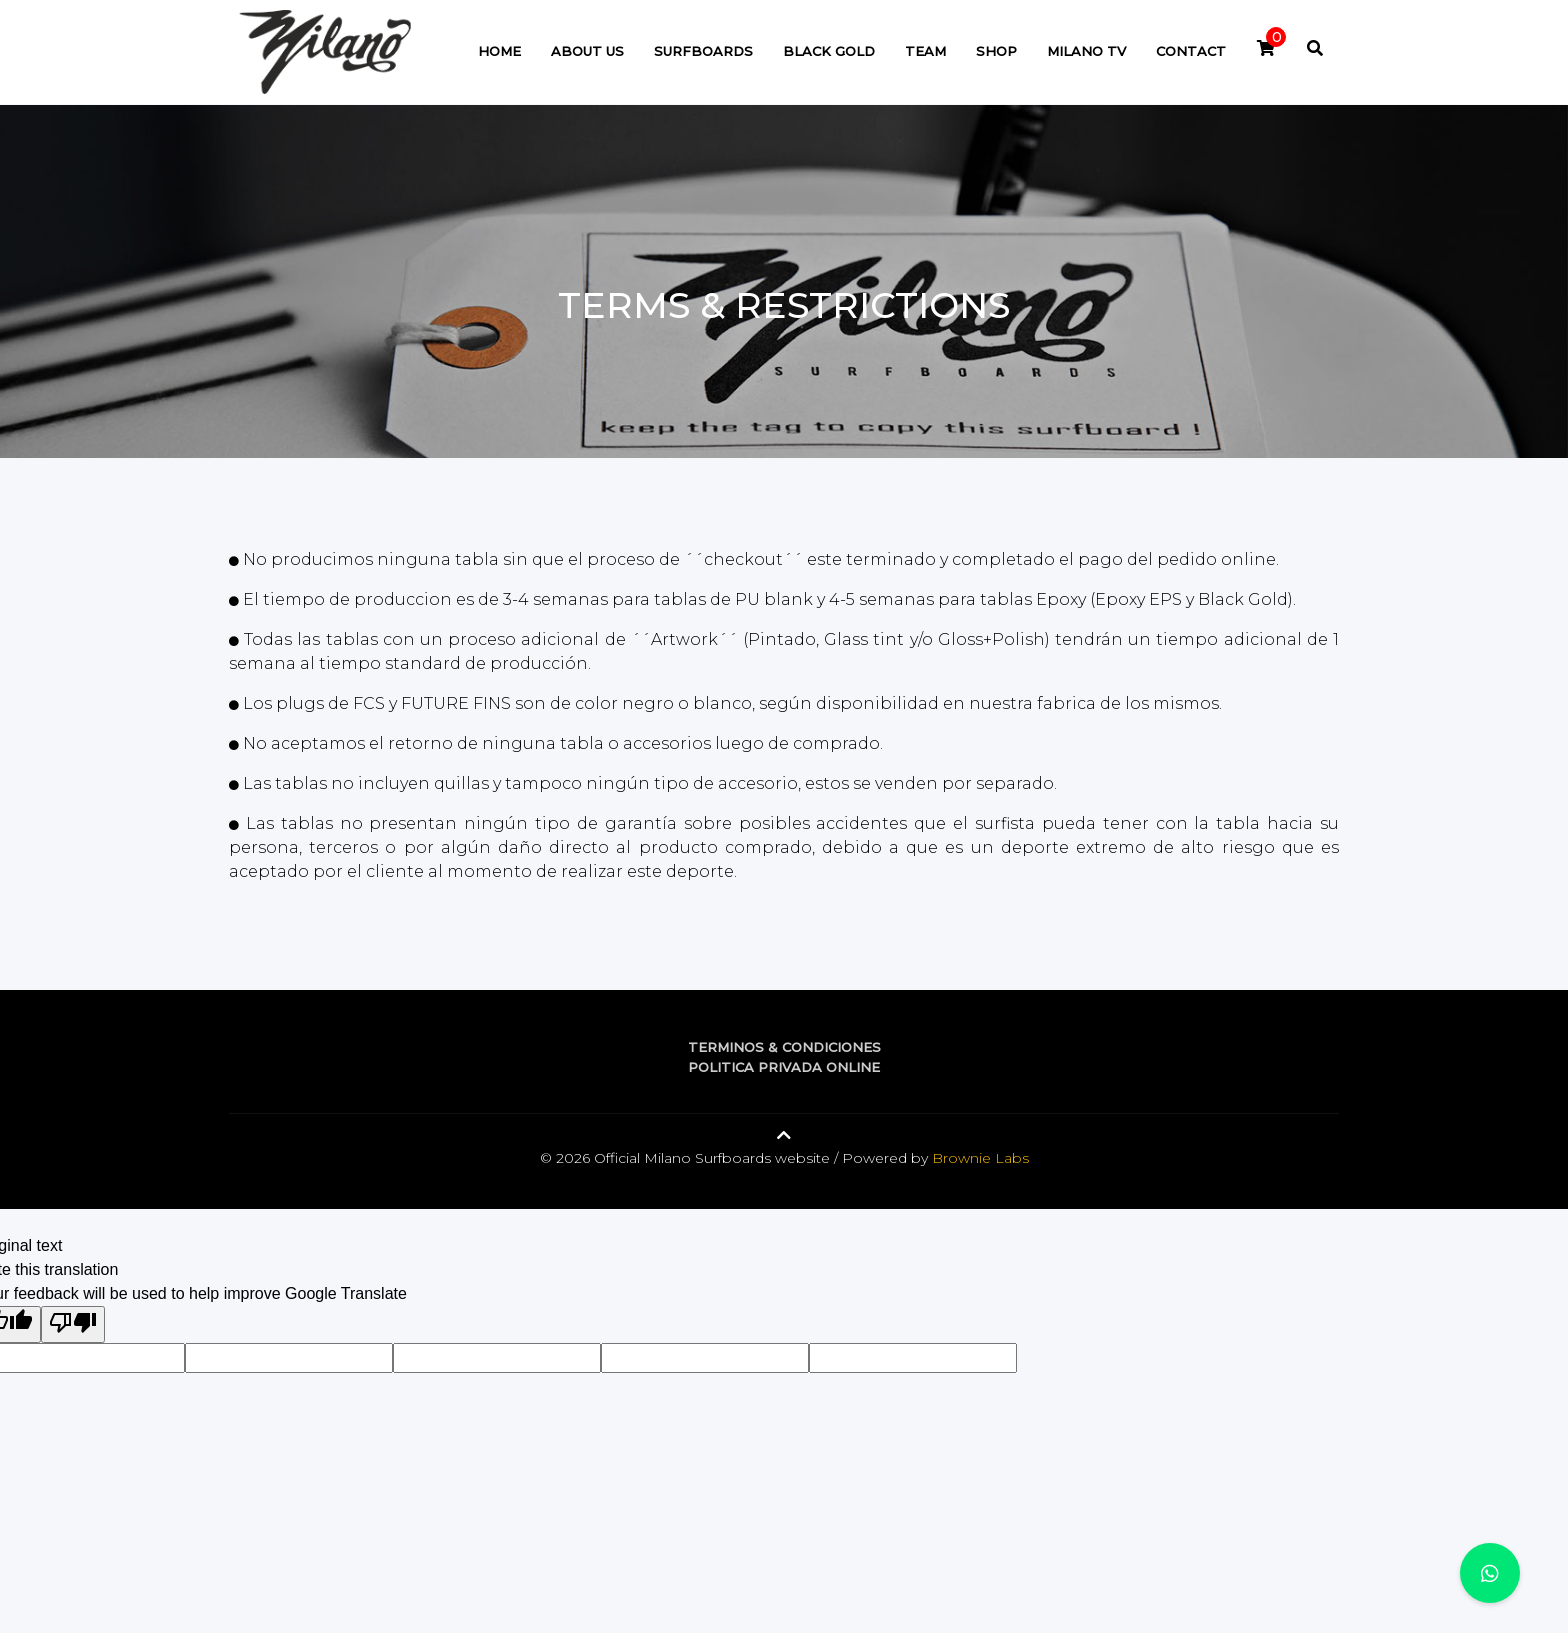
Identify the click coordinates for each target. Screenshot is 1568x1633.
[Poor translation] (73, 1324)
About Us (587, 51)
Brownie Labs (980, 1158)
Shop (996, 51)
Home (499, 51)
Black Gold (829, 51)
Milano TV (1086, 51)
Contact (1191, 51)
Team (925, 51)
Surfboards (703, 51)
